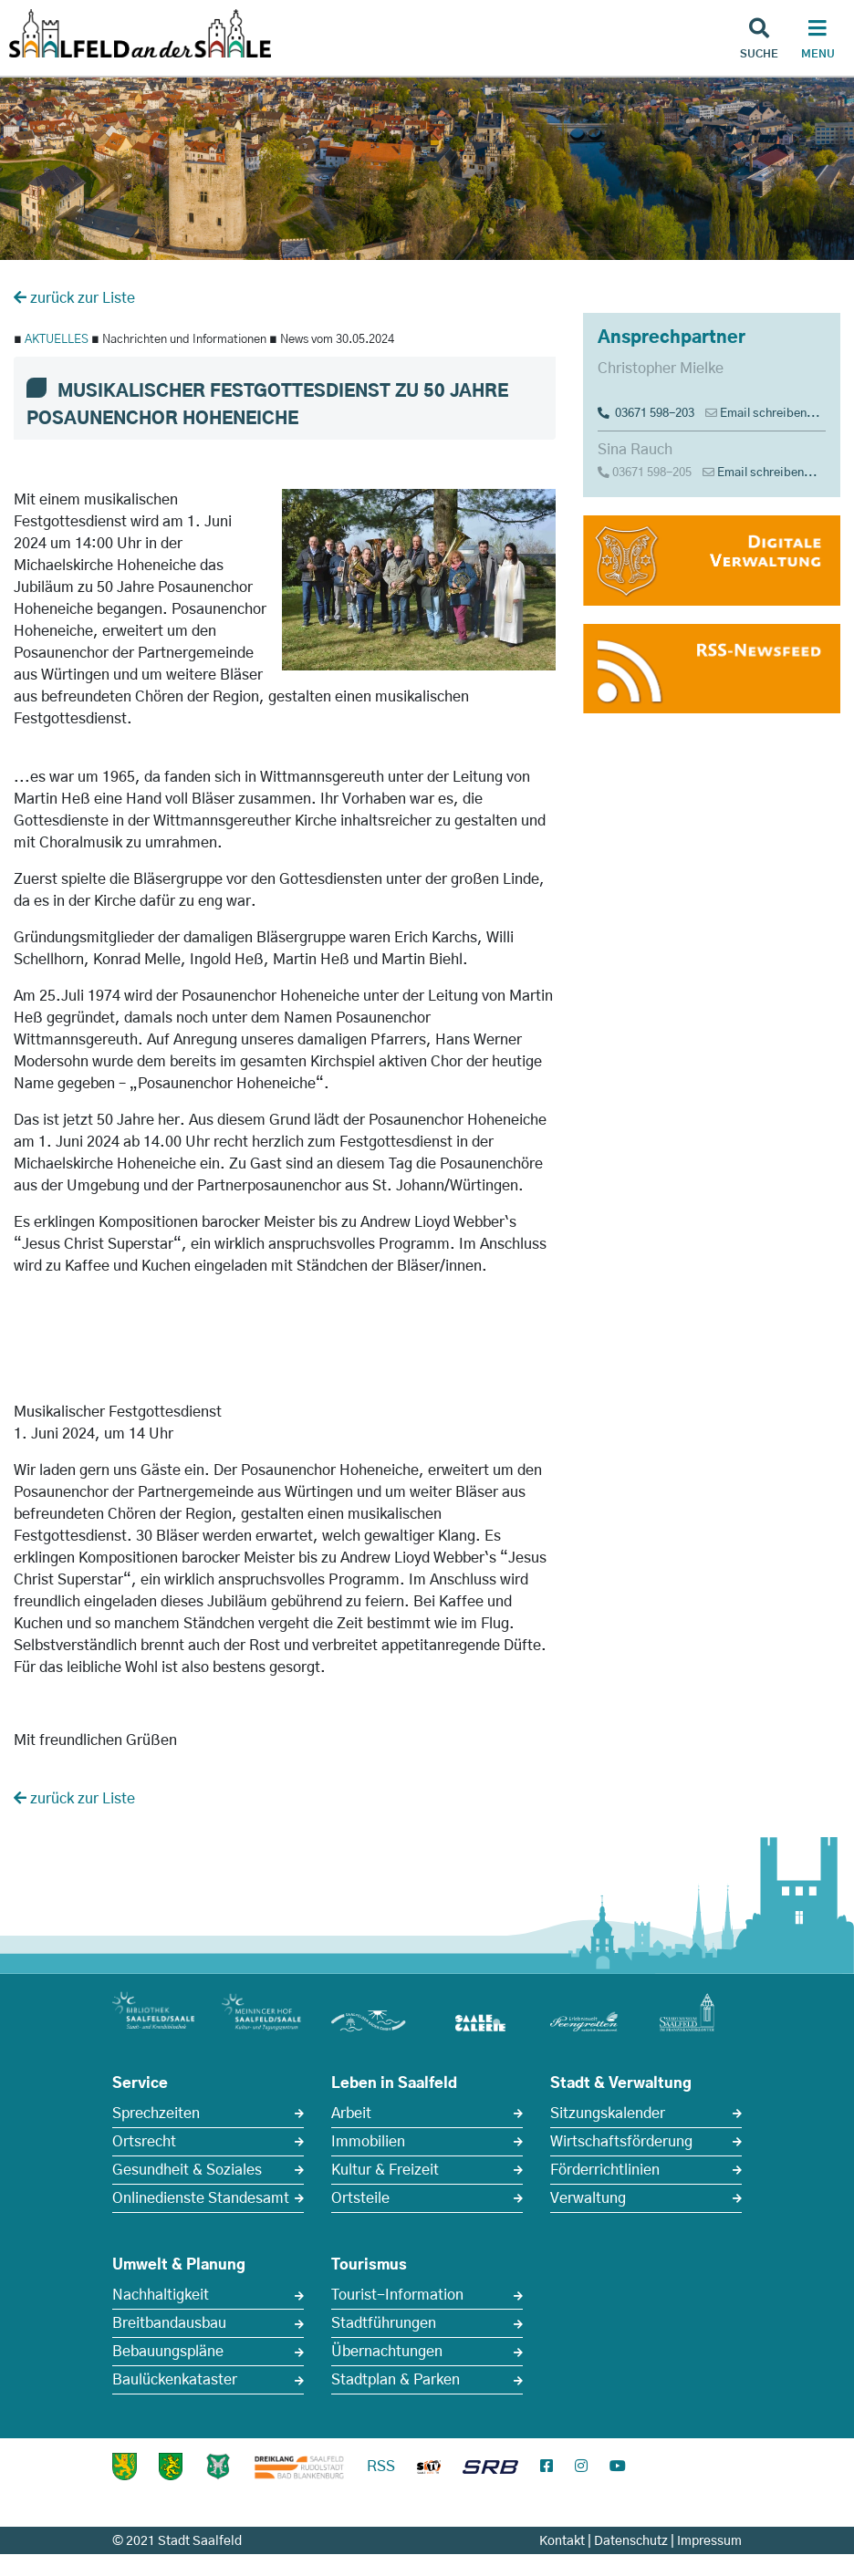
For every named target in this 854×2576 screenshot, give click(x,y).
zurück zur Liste (74, 298)
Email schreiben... (770, 414)
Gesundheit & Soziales (187, 2170)
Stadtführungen (383, 2323)
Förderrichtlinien (605, 2170)
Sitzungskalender (607, 2113)
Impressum (709, 2541)
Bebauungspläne (168, 2351)
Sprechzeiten (156, 2113)
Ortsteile (360, 2198)
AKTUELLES (57, 340)
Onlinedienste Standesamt (200, 2198)
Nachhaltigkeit (160, 2295)
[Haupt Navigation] (817, 41)
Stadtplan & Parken (395, 2380)
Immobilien (368, 2142)
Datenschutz (631, 2541)
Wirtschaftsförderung (621, 2142)
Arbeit (351, 2113)
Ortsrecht (144, 2142)
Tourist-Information (397, 2295)
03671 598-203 (646, 414)
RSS (381, 2466)
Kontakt (562, 2541)
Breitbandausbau (169, 2323)
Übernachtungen (387, 2351)
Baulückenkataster (174, 2380)
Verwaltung (588, 2198)
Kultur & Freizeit (385, 2170)
